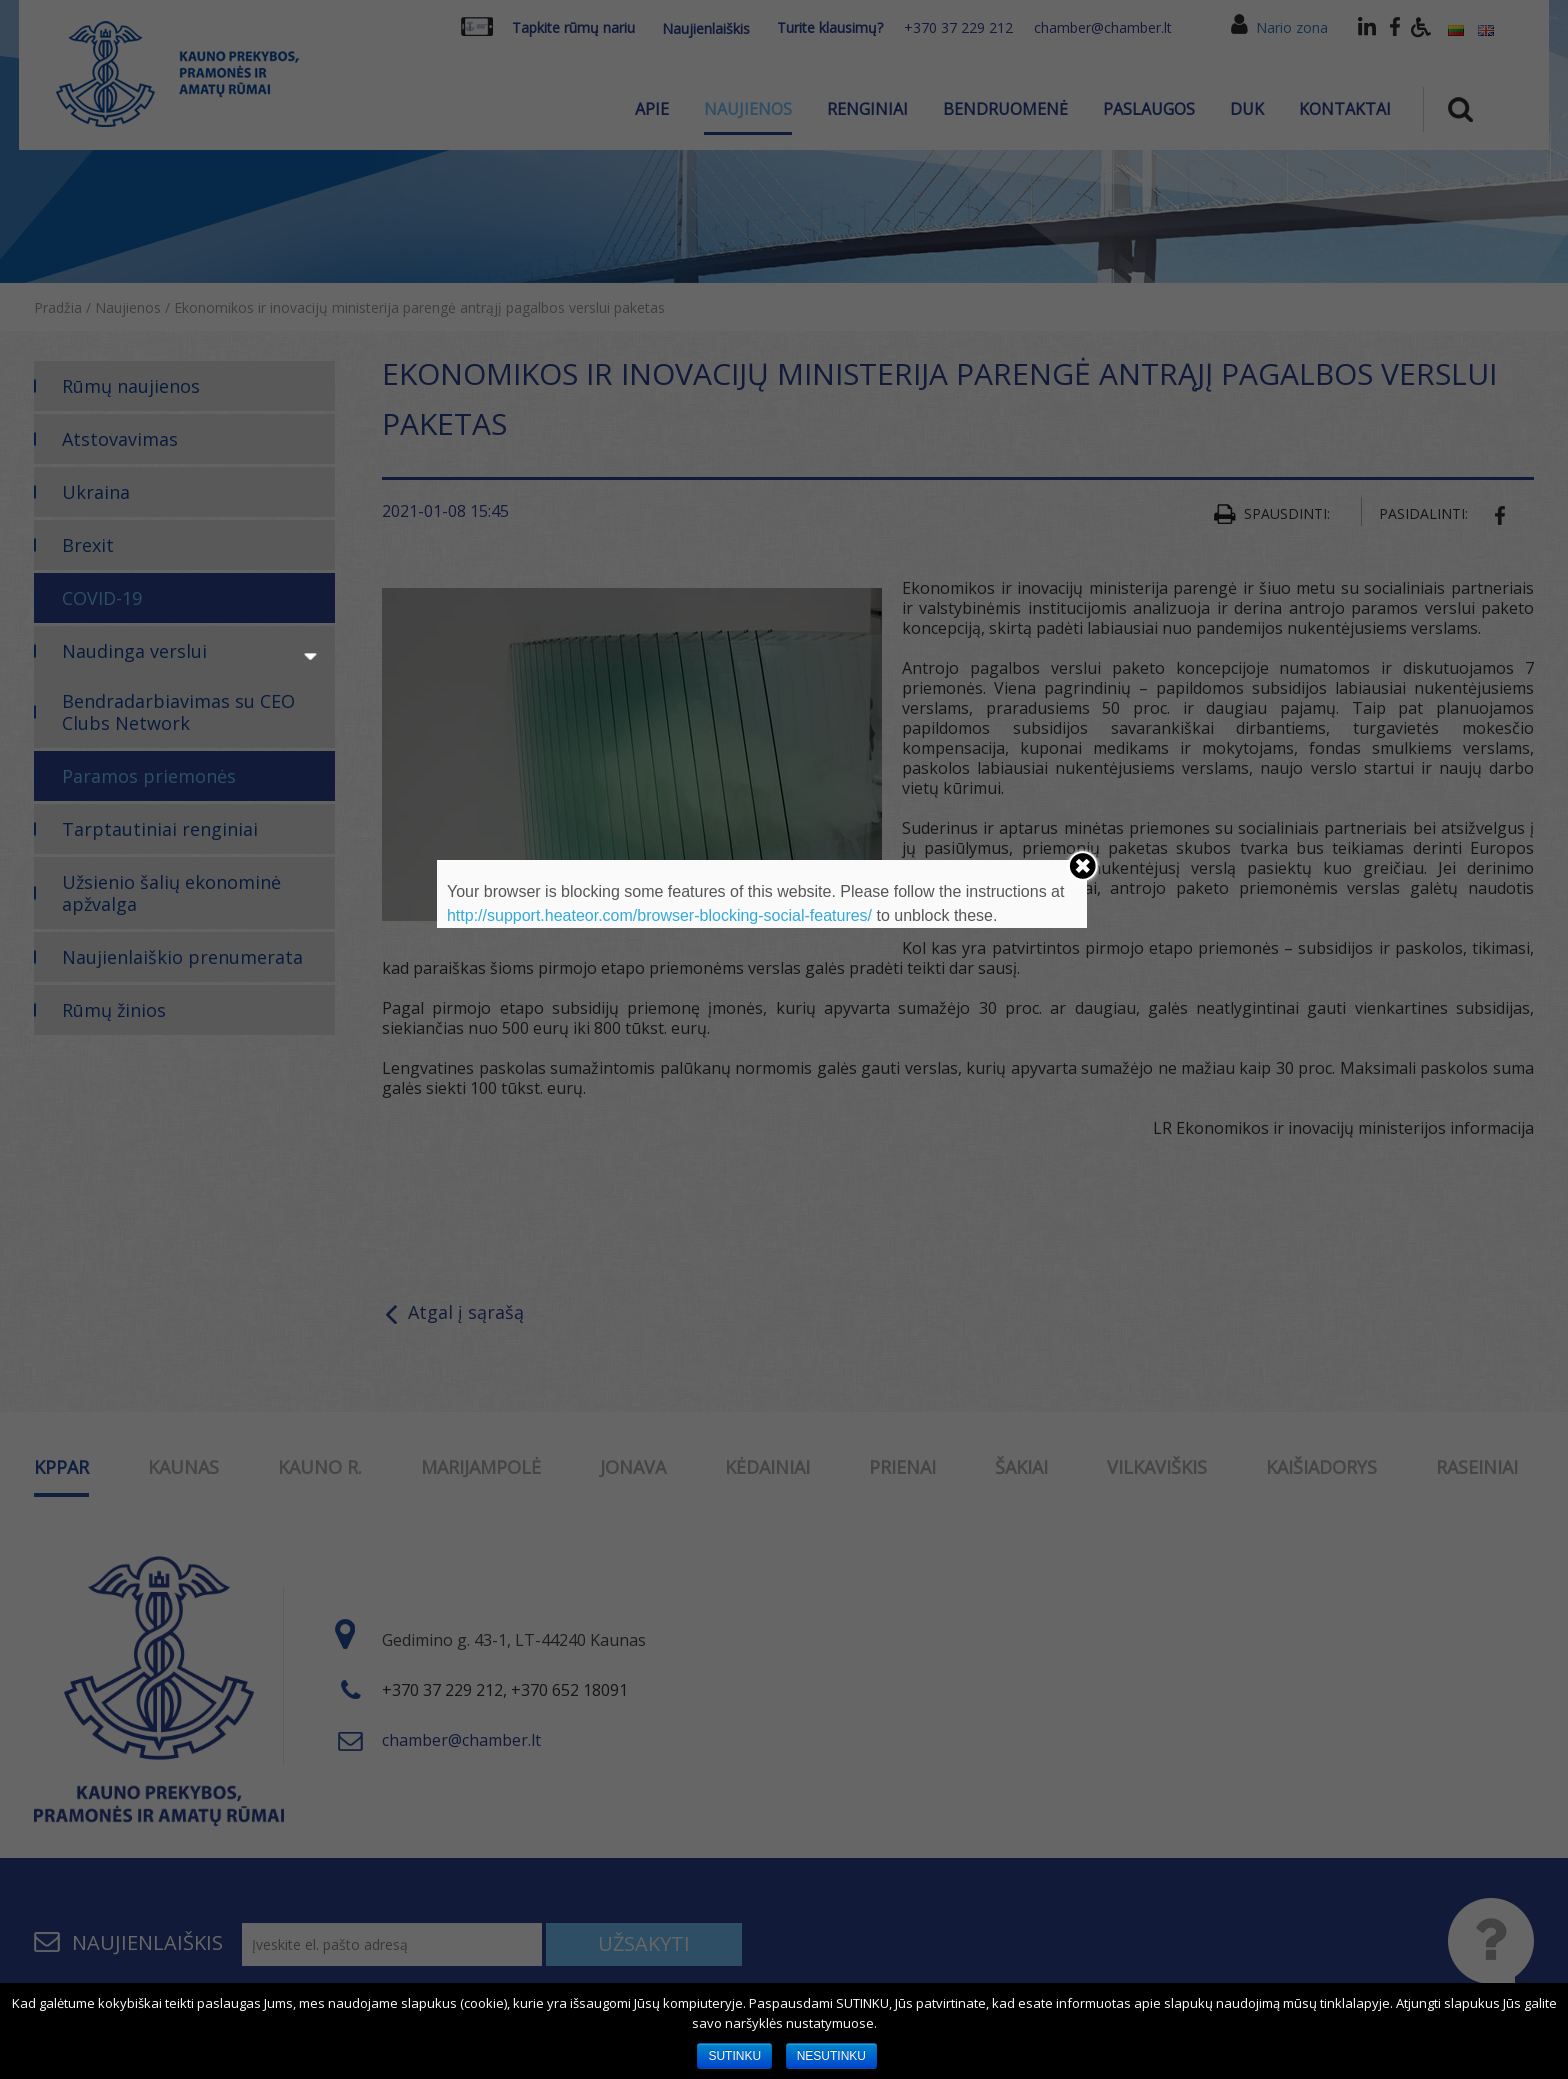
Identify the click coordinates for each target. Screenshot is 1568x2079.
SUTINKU (734, 2056)
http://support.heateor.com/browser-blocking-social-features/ (659, 915)
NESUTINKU (831, 2056)
